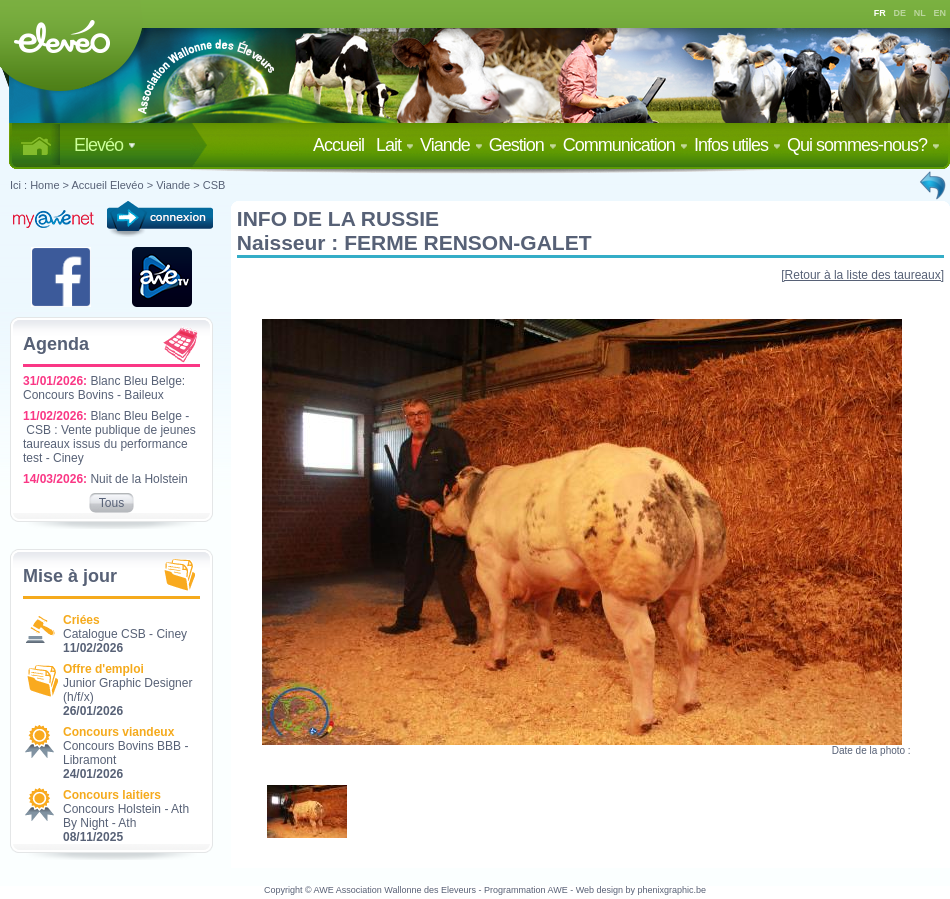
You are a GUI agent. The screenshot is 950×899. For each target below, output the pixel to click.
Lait (395, 145)
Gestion (523, 145)
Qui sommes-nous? (863, 145)
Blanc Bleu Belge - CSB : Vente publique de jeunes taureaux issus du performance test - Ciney (109, 437)
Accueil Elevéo (107, 185)
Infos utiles (737, 145)
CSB (214, 185)
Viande (451, 145)
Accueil (342, 145)
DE (900, 13)
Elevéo (105, 145)
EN (940, 13)
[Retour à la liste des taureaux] (862, 275)
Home (44, 185)
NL (920, 13)
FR (880, 13)
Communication (625, 145)
